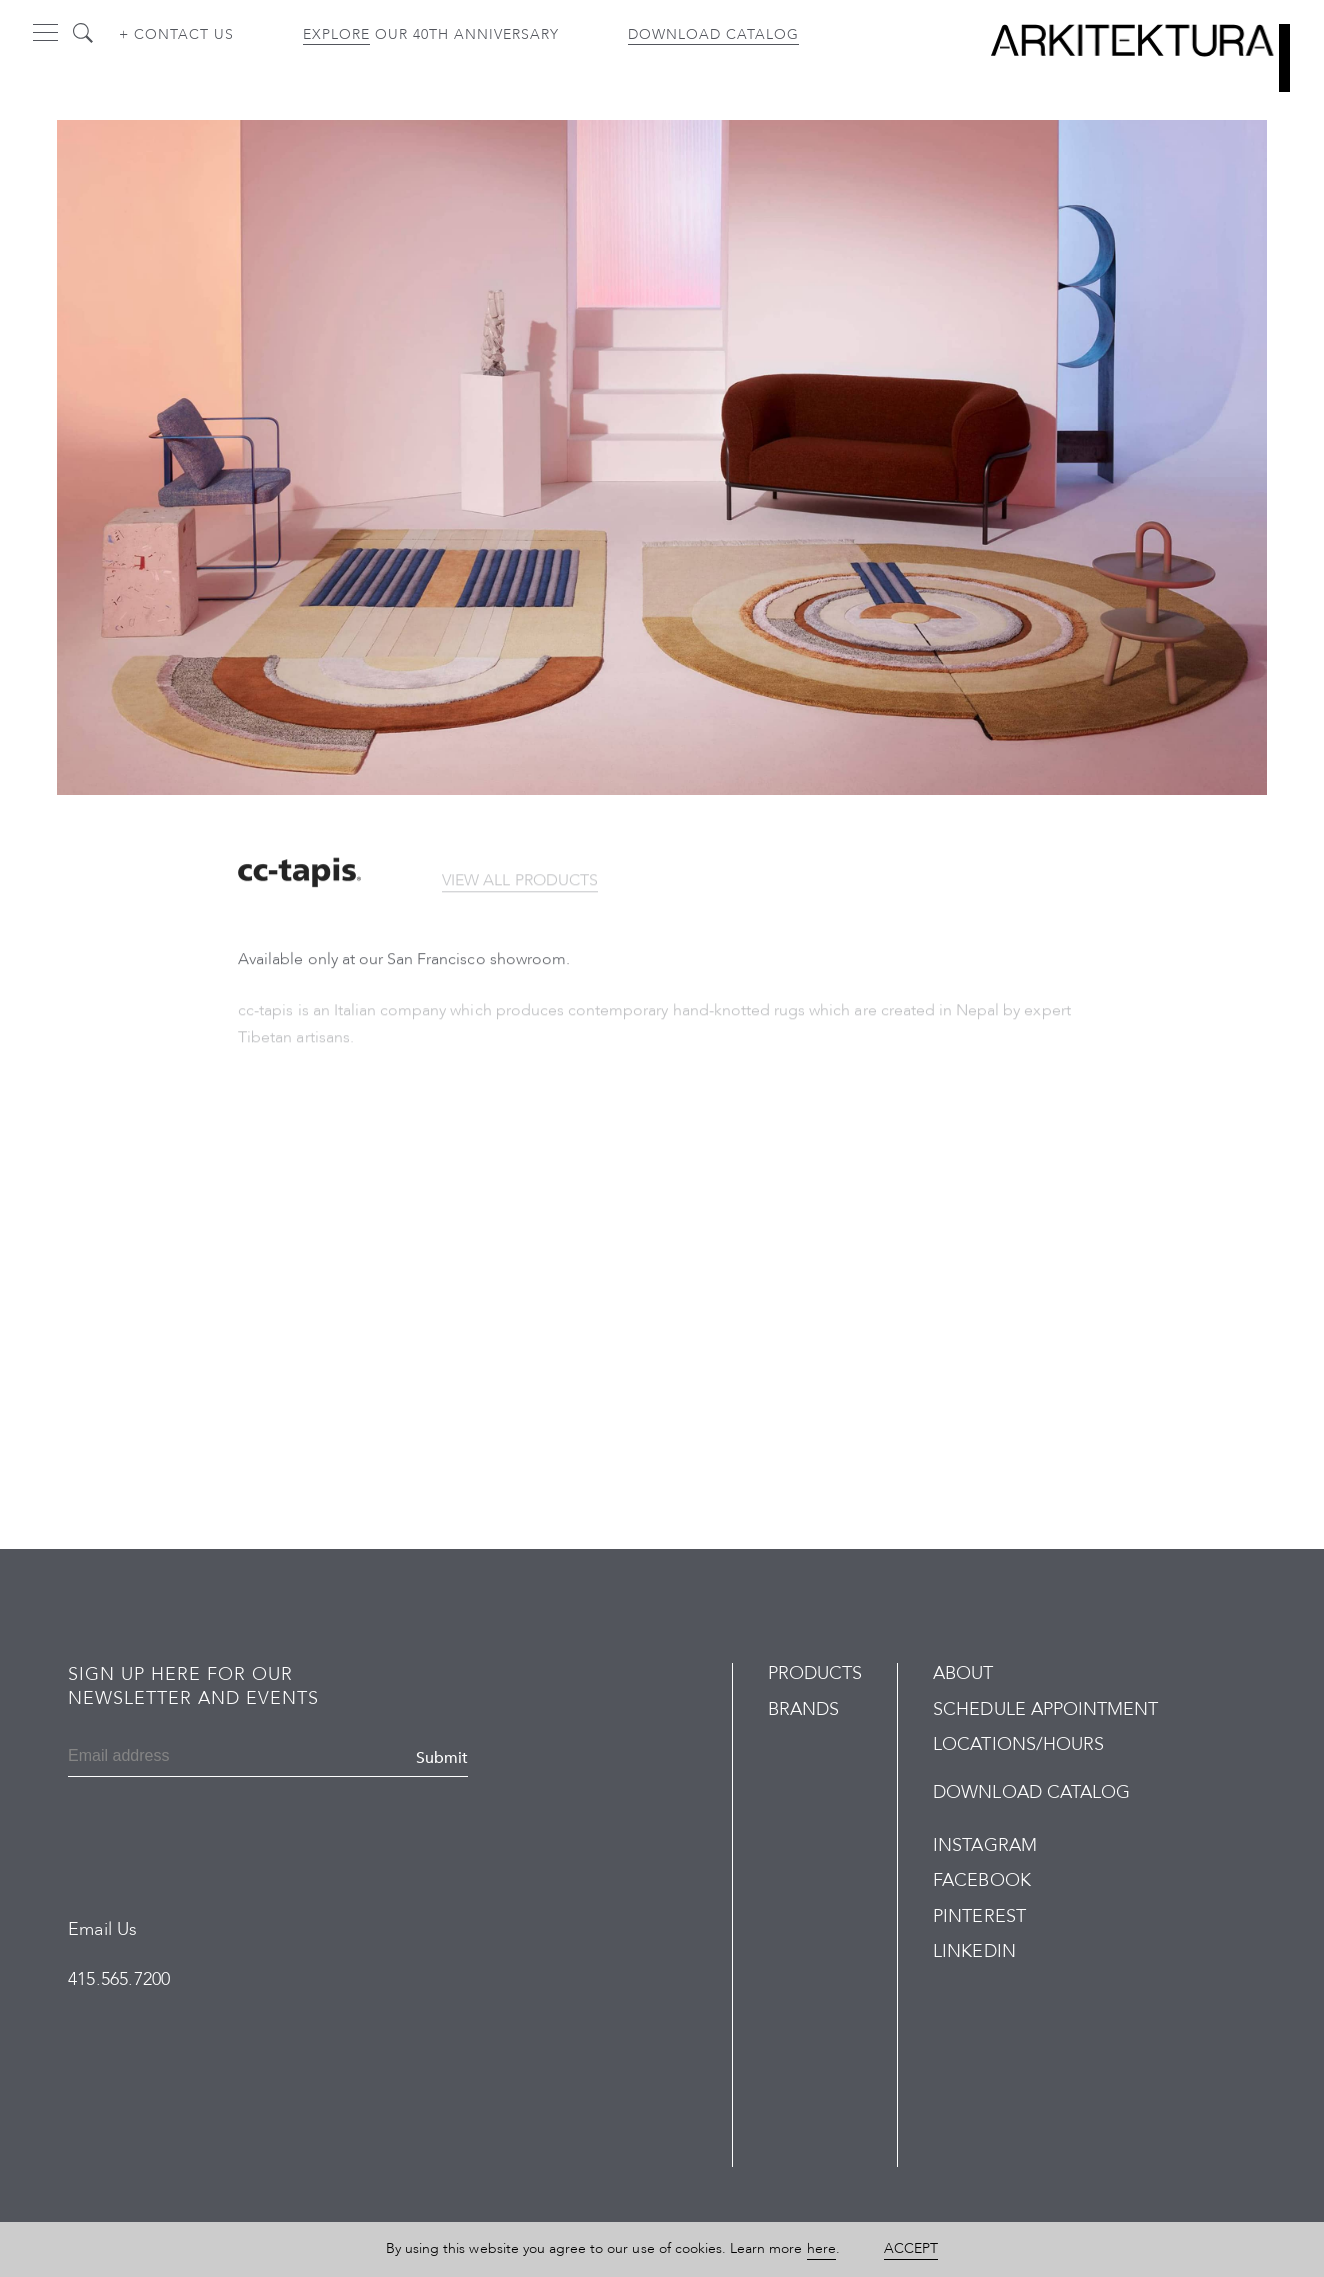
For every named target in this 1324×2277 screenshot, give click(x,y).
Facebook (981, 1880)
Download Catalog (713, 34)
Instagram (984, 1845)
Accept (911, 2248)
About (963, 1673)
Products (815, 1673)
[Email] (164, 1758)
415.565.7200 (119, 1979)
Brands (803, 1709)
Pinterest (979, 1916)
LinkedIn (974, 1951)
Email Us (102, 1929)
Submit (442, 1758)
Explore (336, 34)
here (821, 2248)
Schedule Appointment (1045, 1709)
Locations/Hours (1018, 1744)
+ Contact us (176, 34)
